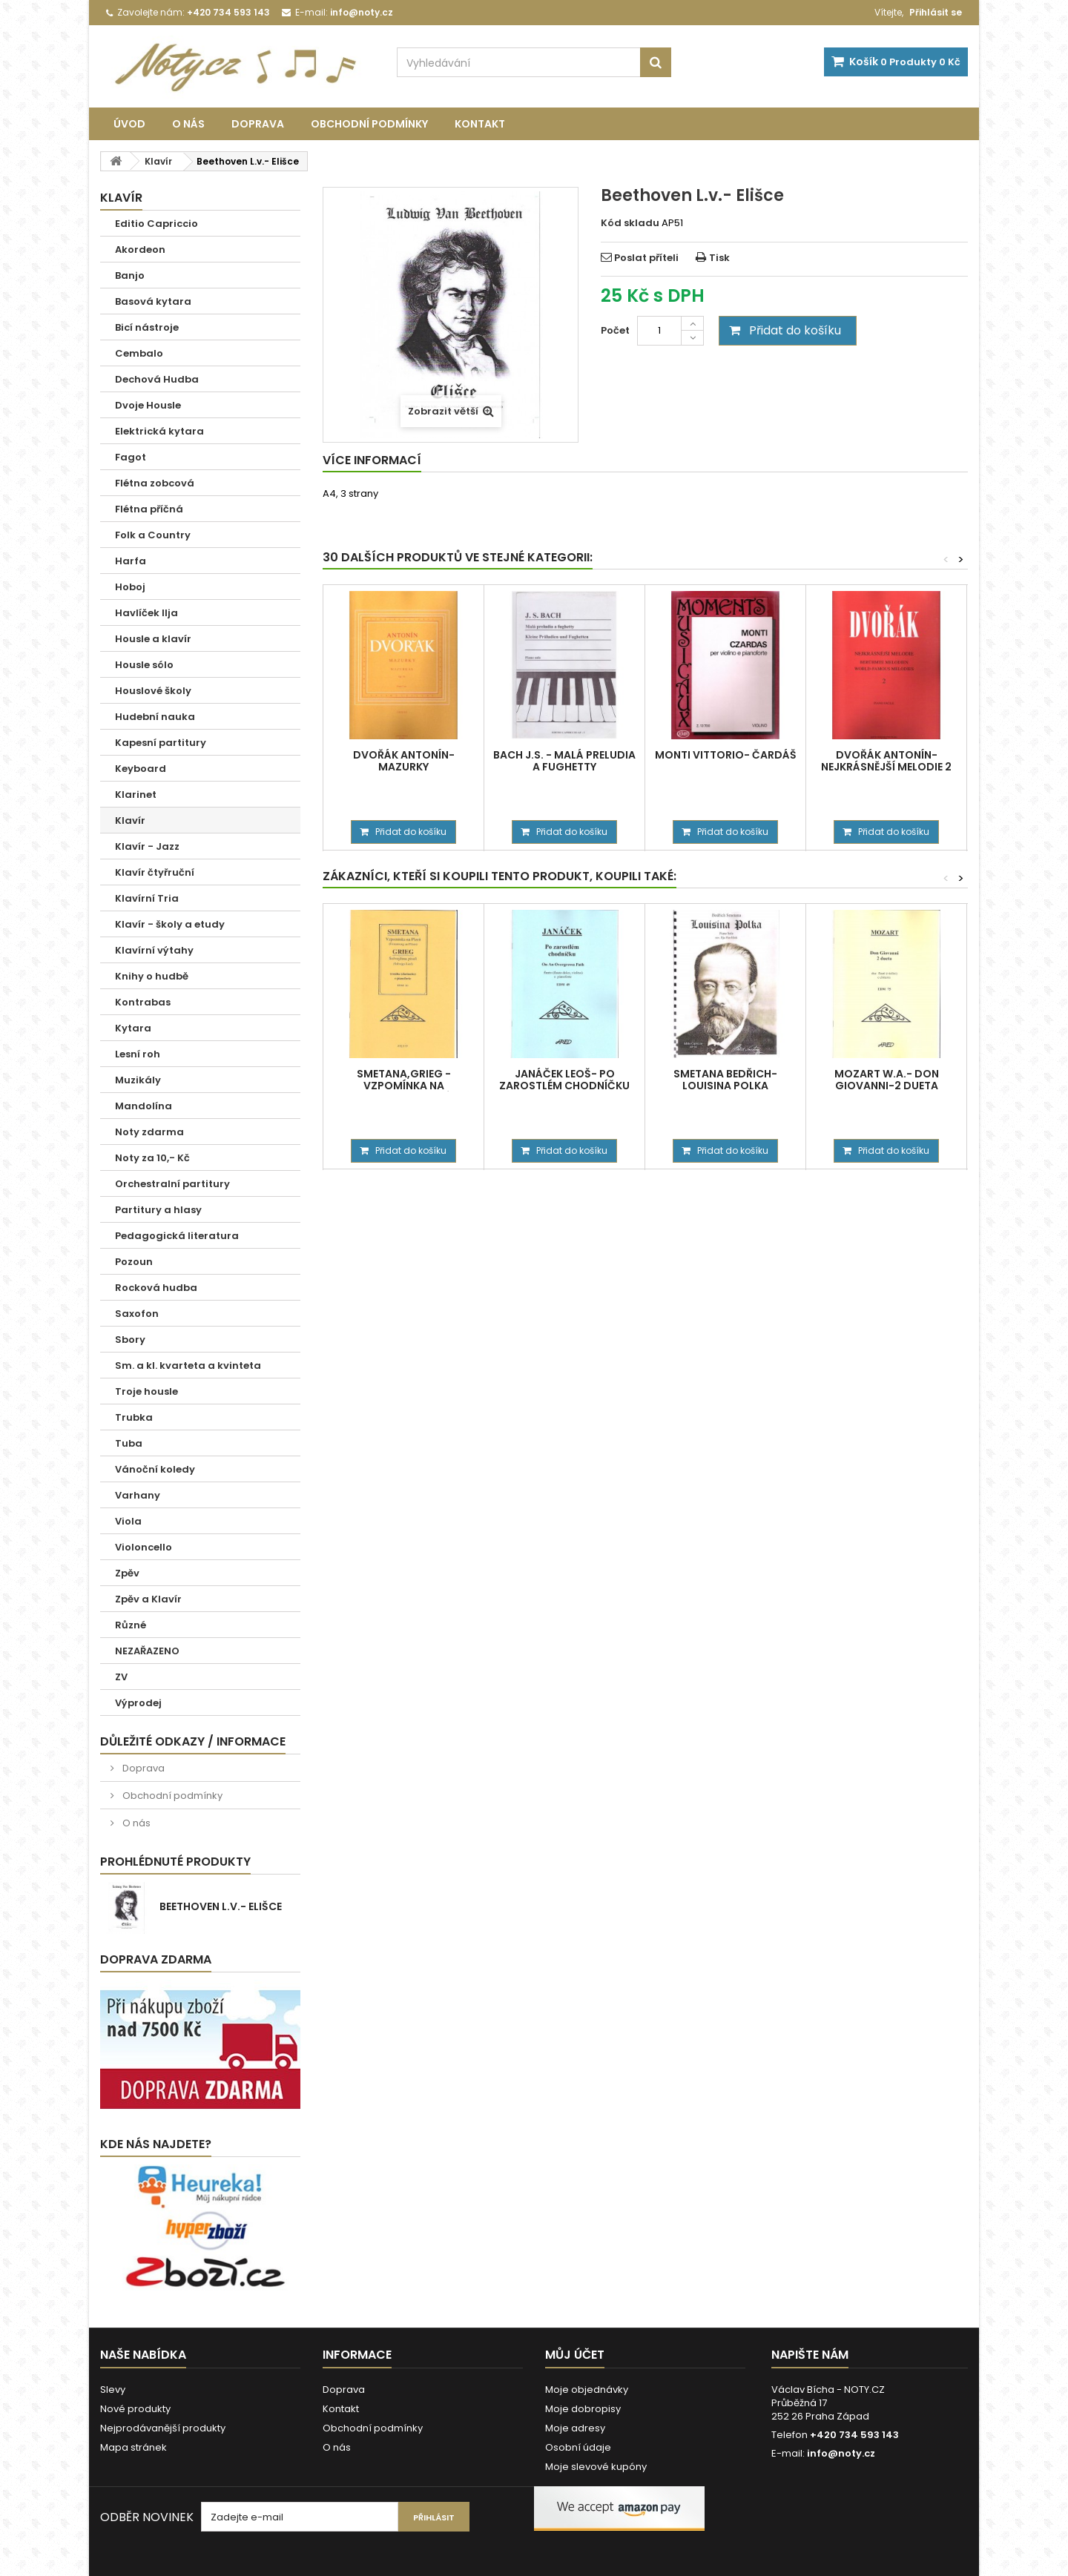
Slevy (112, 2389)
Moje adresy (575, 2428)
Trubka (134, 1417)
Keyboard (140, 769)
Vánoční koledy (155, 1469)
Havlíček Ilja (146, 613)
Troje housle (146, 1391)
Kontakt (480, 123)
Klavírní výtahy (154, 950)
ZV (121, 1677)
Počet (615, 330)
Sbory (130, 1339)
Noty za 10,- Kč (152, 1158)
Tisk (719, 258)
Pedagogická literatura (177, 1236)
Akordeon (140, 249)
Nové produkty (135, 2409)
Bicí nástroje (147, 327)
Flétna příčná (149, 509)
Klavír (130, 820)
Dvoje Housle (148, 405)
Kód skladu (630, 223)
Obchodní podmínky (369, 123)
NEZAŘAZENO (147, 1651)
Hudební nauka (155, 717)
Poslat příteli (646, 258)
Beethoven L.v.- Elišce (220, 1906)
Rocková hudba (156, 1288)
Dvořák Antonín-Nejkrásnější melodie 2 (886, 761)
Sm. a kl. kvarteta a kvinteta (188, 1365)
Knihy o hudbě (151, 976)
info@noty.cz (841, 2453)
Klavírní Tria (147, 898)
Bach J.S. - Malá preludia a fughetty (564, 761)
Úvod (129, 123)
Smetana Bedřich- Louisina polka (725, 1080)
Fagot (130, 457)
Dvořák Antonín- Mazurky (404, 761)
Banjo (130, 275)
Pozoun (134, 1262)
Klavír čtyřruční (154, 872)
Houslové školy (153, 691)
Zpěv (127, 1573)
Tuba (128, 1443)
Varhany (137, 1495)
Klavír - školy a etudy (170, 924)
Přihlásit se (935, 12)
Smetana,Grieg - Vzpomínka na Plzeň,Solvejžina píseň (404, 1085)
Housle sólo (144, 665)
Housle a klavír (153, 639)
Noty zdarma (149, 1132)
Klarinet (135, 794)
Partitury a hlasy (158, 1210)
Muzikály (138, 1080)
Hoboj (130, 587)
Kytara (133, 1028)
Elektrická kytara (159, 431)
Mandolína (143, 1106)
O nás (188, 123)
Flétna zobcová (154, 483)
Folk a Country (153, 535)
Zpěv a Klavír (148, 1599)
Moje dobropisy (583, 2409)
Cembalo (139, 353)
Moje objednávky (586, 2389)
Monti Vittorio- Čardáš (726, 755)
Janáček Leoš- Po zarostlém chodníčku (564, 1080)
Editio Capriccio (156, 224)
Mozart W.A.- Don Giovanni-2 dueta (886, 1080)
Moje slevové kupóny (596, 2467)
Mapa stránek (133, 2447)
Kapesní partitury (160, 743)
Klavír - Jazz (147, 846)
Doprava (257, 123)
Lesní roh (137, 1054)
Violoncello (143, 1547)
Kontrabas (143, 1002)
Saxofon (137, 1314)
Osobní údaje (578, 2447)
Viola (128, 1521)
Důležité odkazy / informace (193, 1741)
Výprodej (138, 1703)
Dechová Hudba (157, 379)
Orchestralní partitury (172, 1184)
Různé (130, 1625)
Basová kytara (153, 301)
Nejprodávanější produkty (162, 2428)
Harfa (130, 561)
